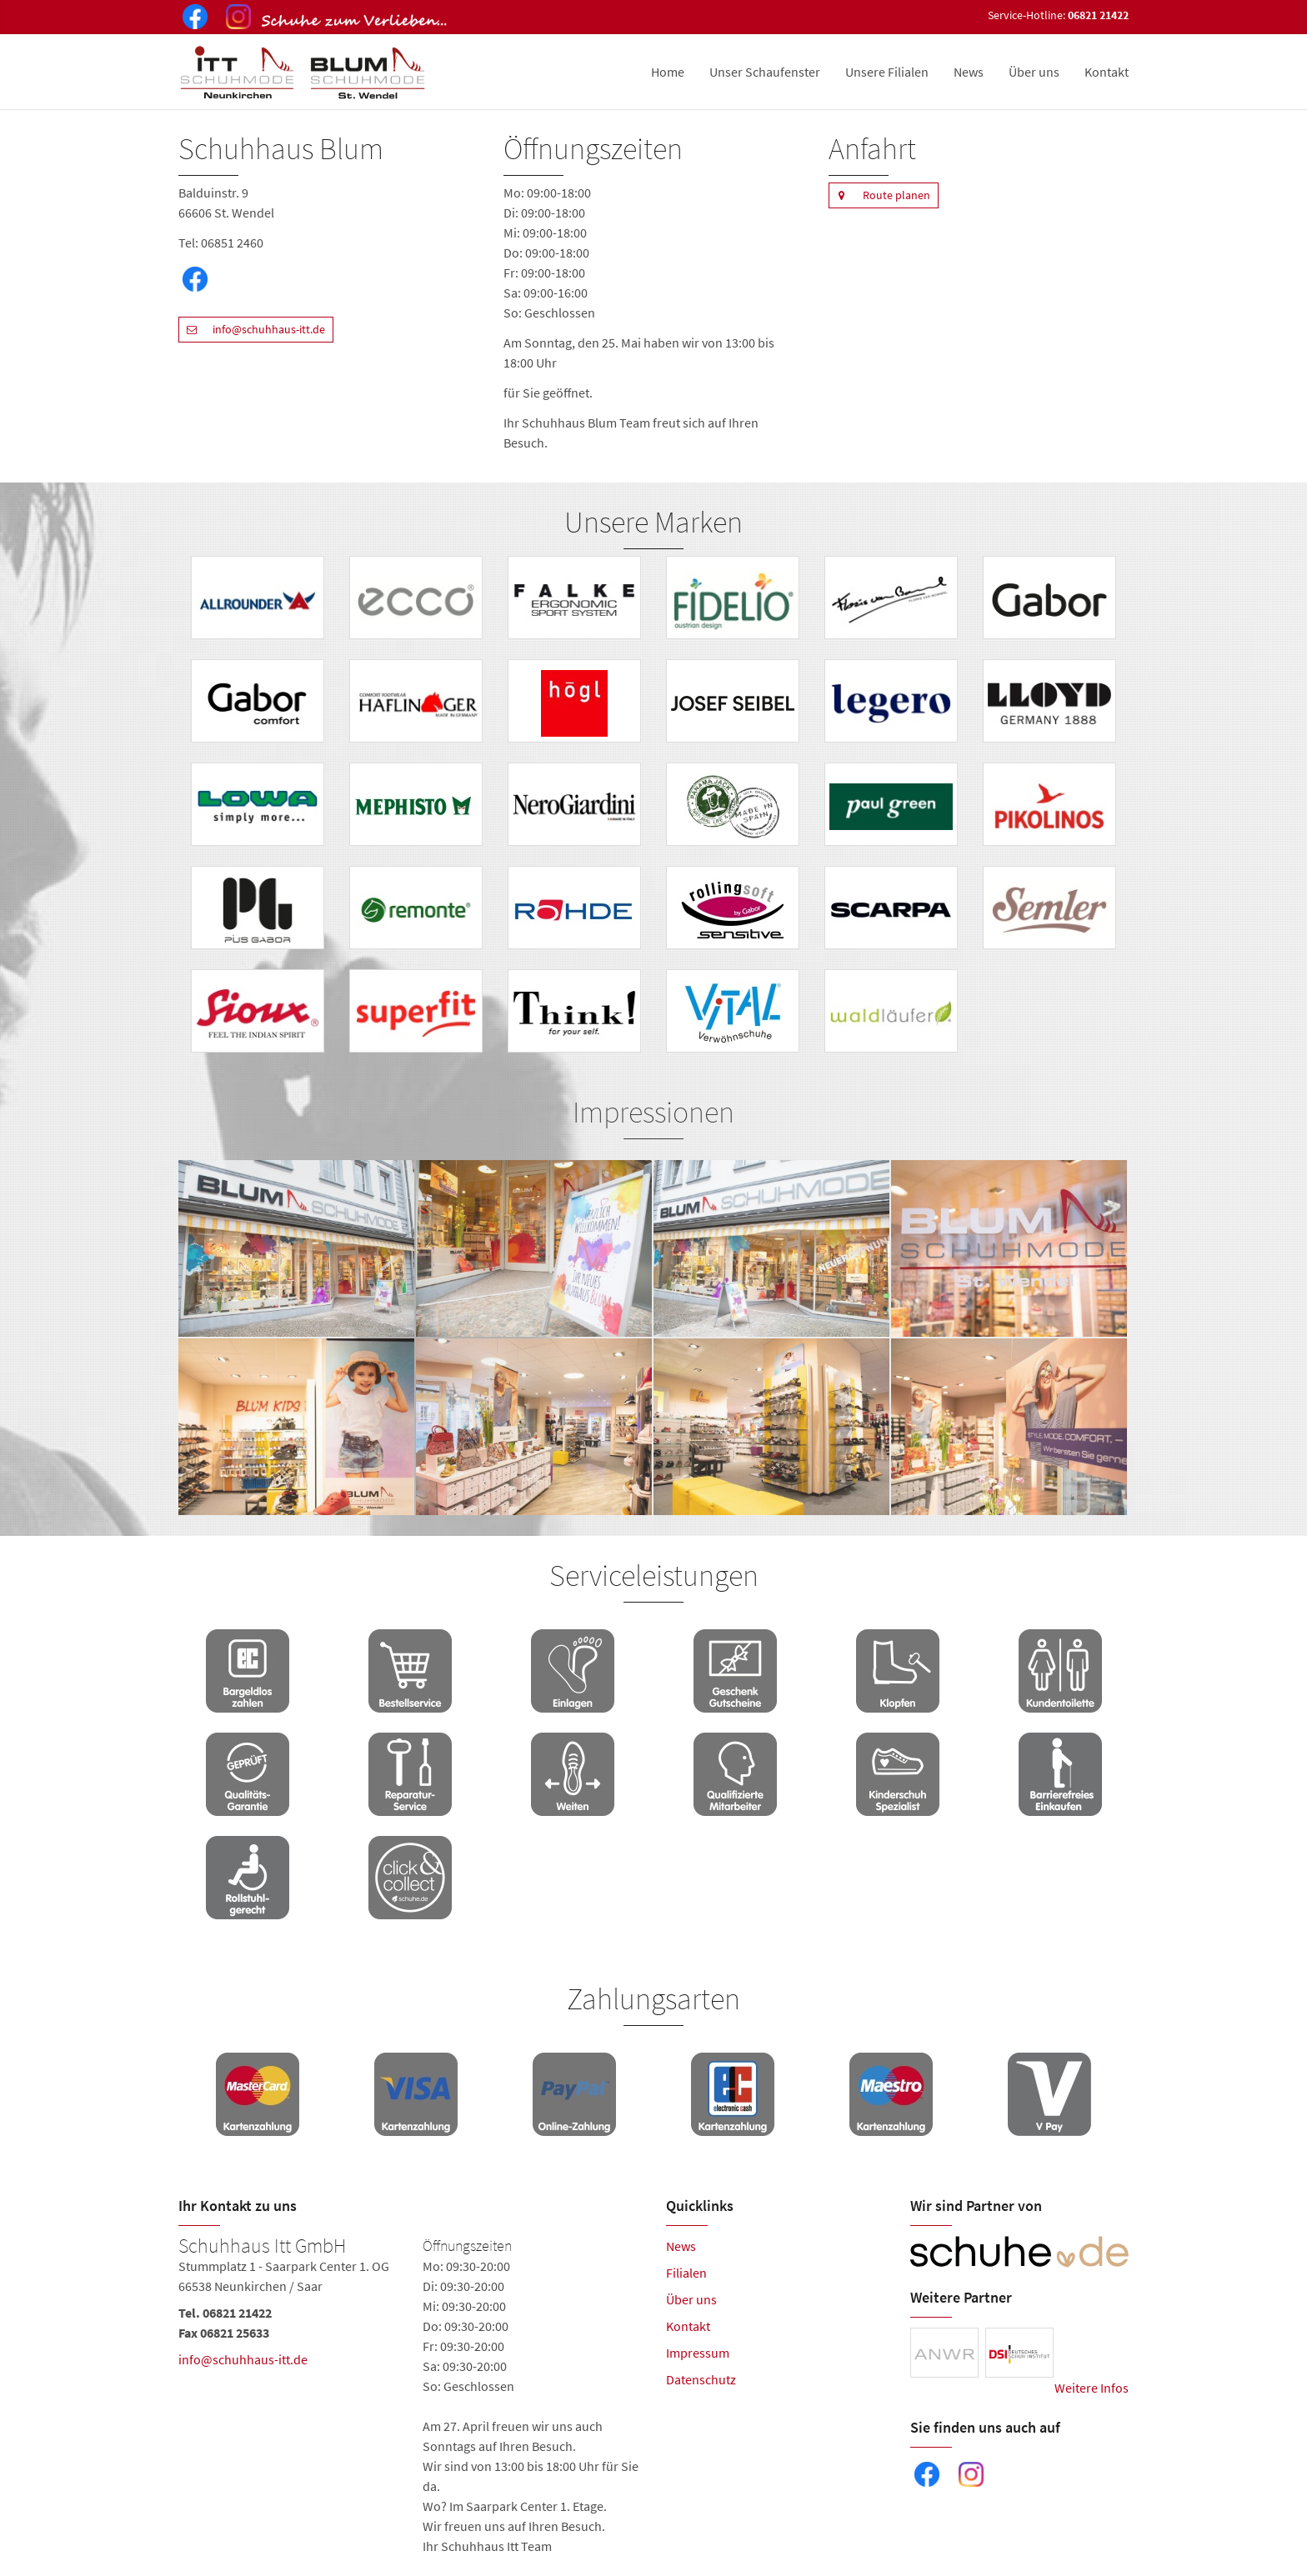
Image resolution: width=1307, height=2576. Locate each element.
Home (667, 71)
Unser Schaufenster (764, 71)
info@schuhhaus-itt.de (251, 330)
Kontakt (1106, 71)
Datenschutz (701, 2379)
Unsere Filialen (887, 71)
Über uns (1034, 71)
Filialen (686, 2272)
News (969, 71)
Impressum (697, 2352)
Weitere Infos (1091, 2387)
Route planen (879, 195)
